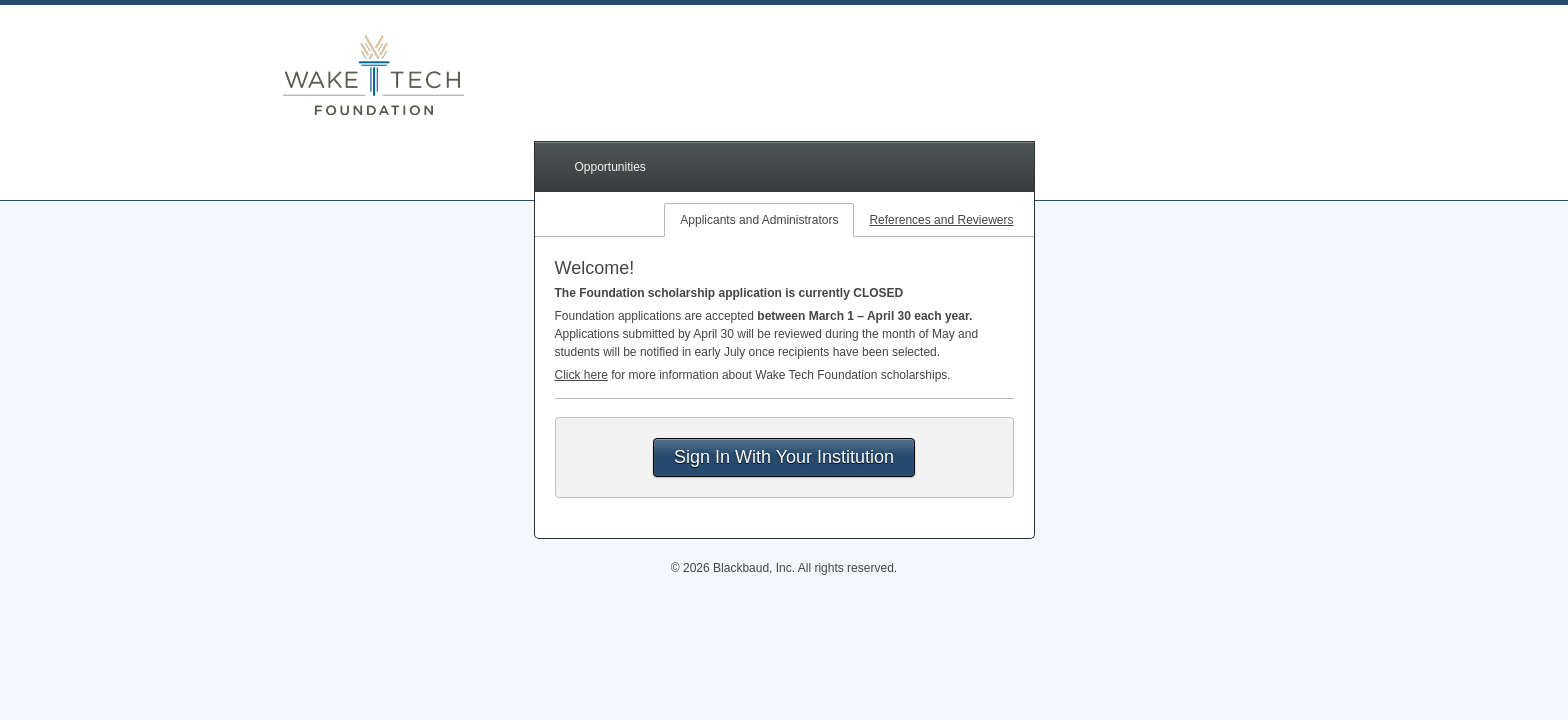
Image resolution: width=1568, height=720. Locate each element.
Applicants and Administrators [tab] (759, 220)
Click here (581, 375)
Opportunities (610, 167)
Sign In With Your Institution (784, 457)
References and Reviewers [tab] (941, 220)
